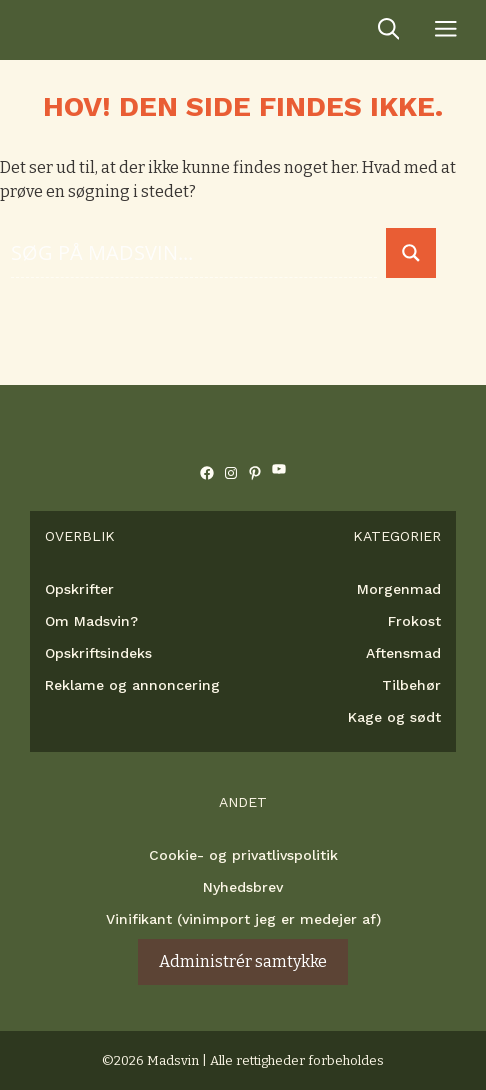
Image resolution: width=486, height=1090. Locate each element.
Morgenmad (399, 589)
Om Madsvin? (91, 621)
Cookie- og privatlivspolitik (243, 855)
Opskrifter (79, 589)
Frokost (414, 621)
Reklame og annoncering (132, 685)
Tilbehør (411, 685)
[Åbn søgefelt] (389, 30)
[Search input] (194, 252)
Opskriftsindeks (98, 653)
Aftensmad (403, 653)
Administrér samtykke (243, 961)
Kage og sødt (394, 717)
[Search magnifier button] (411, 253)
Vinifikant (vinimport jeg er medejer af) (243, 919)
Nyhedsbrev (243, 887)
